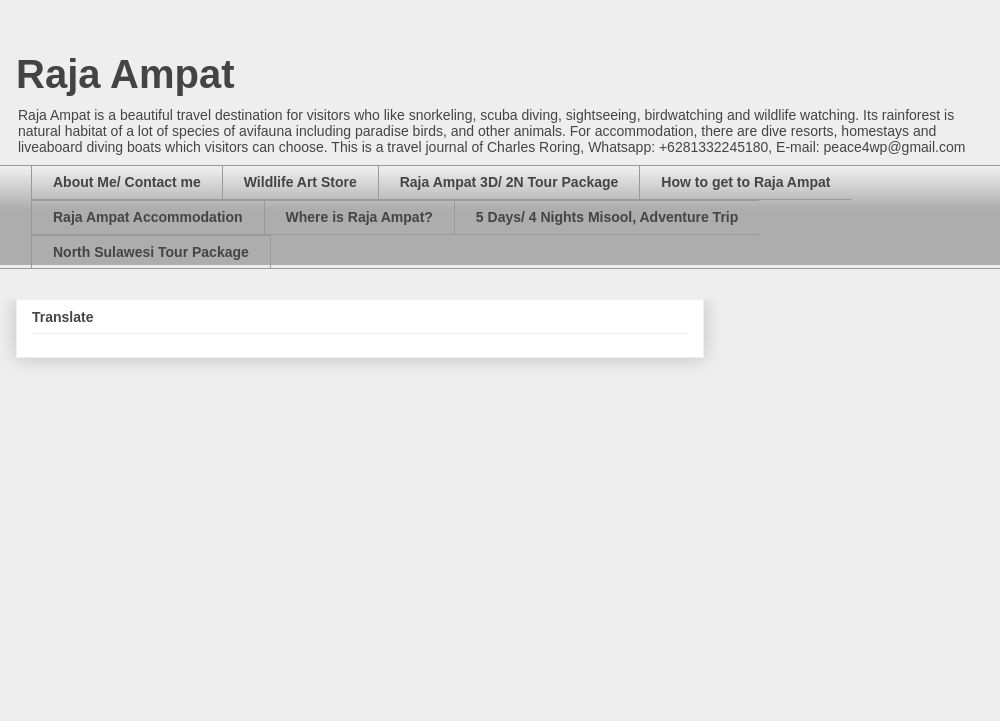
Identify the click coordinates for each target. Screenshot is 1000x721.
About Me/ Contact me (127, 182)
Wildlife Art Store (300, 182)
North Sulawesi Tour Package (151, 252)
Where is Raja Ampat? (359, 217)
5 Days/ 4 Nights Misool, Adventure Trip (607, 217)
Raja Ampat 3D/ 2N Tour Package (509, 182)
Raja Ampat (125, 74)
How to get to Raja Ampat (745, 182)
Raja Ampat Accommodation (148, 217)
